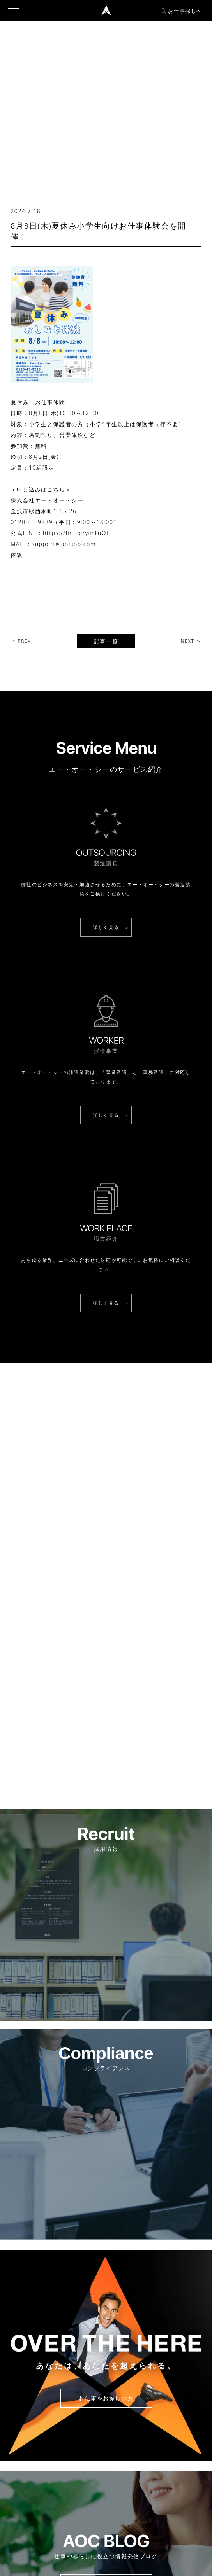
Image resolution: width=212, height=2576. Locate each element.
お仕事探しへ (181, 11)
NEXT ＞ (191, 641)
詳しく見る (106, 927)
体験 (17, 554)
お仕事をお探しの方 (106, 2398)
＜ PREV (21, 641)
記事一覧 (106, 641)
